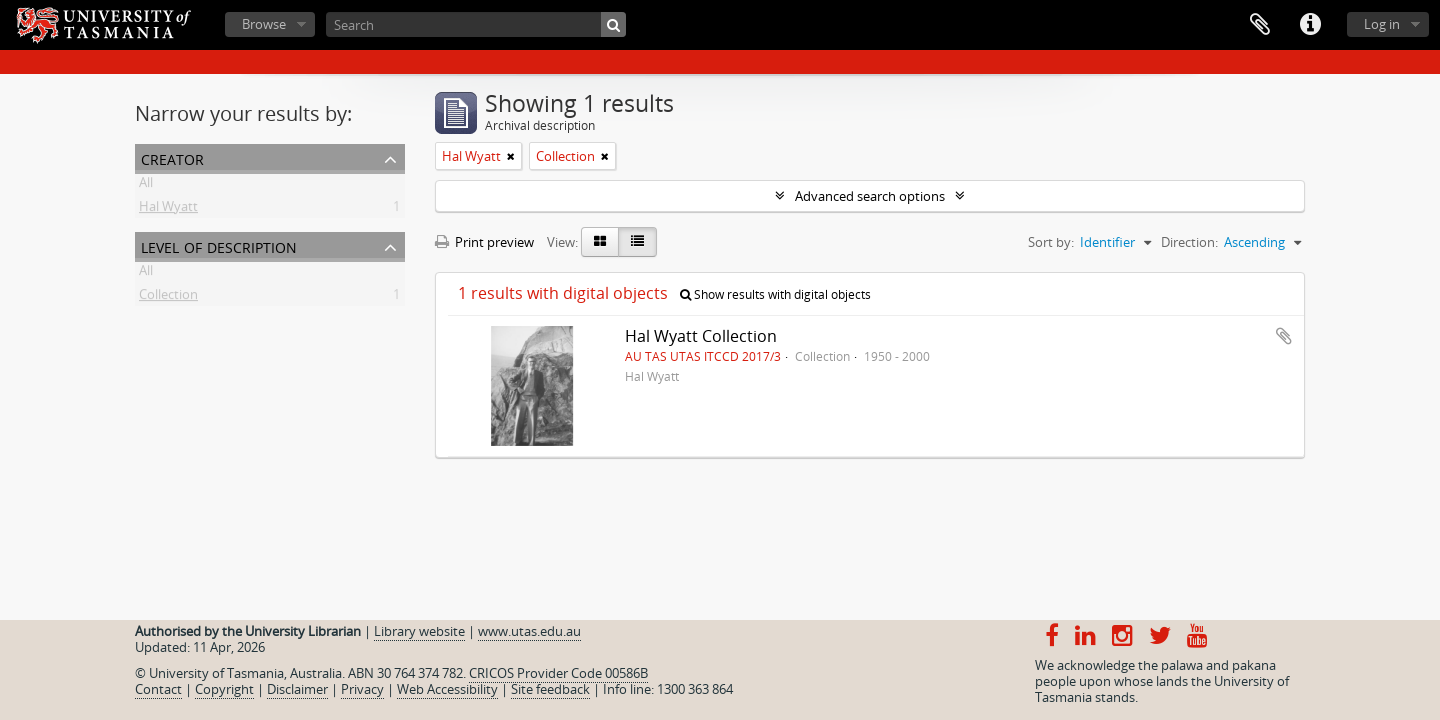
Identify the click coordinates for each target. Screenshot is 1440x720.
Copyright (224, 689)
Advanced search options (870, 196)
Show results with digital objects (775, 294)
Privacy (362, 689)
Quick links (1310, 25)
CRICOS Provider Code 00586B (558, 673)
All (146, 186)
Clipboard (1260, 25)
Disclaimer (297, 689)
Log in (1382, 24)
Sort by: (1051, 242)
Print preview (484, 242)
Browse (264, 24)
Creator (172, 157)
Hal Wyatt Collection (701, 336)
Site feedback (550, 689)
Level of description (219, 245)
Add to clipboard (1284, 336)
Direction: (1189, 242)
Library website (419, 631)
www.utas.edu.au (529, 631)
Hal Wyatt (168, 210)
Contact (158, 689)
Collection (168, 298)
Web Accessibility (447, 689)
